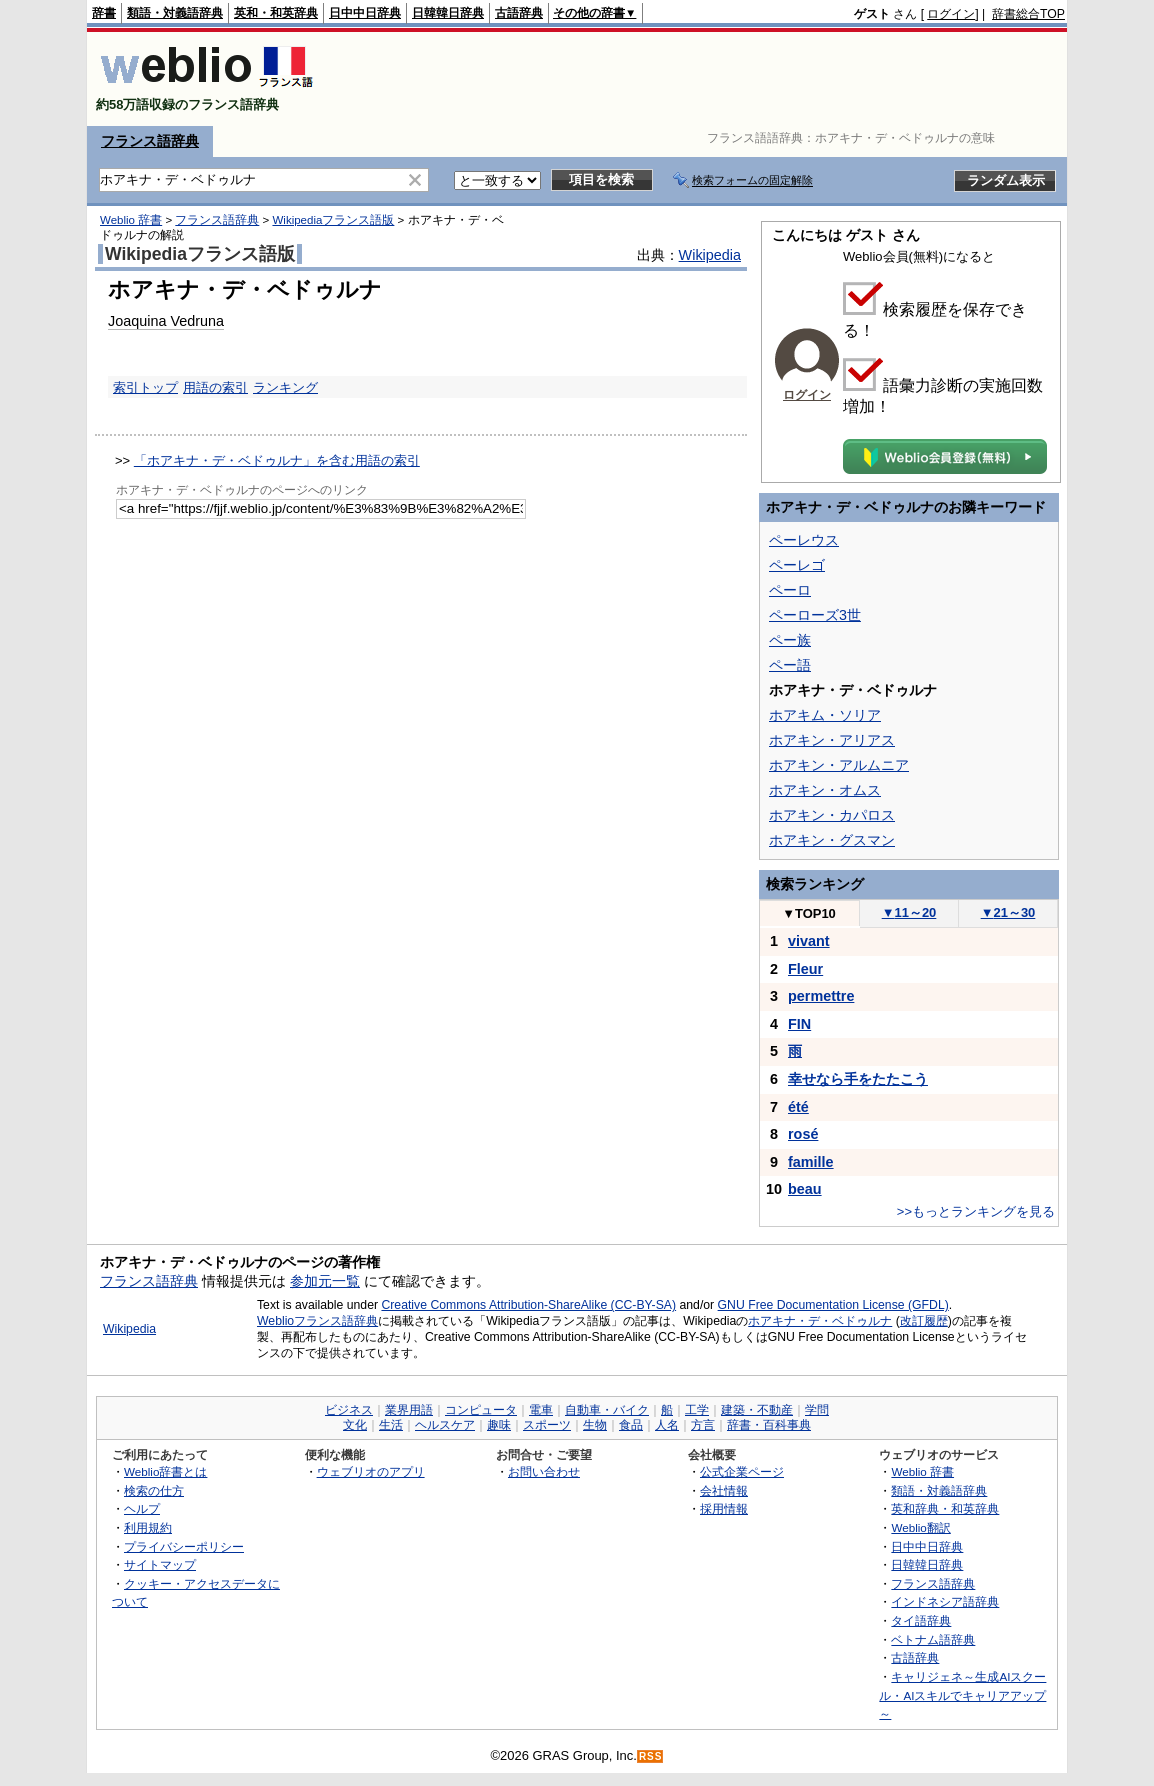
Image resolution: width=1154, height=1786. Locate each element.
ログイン (951, 14)
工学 (697, 1410)
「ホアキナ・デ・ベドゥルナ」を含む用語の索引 (277, 460)
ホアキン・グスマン (832, 840)
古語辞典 (519, 13)
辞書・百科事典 (769, 1425)
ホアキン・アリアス (832, 740)
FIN (799, 1024)
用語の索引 (215, 387)
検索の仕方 (154, 1490)
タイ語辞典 (921, 1620)
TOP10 (809, 913)
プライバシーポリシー (184, 1546)
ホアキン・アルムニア (839, 765)
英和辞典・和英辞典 (945, 1508)
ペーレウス (804, 540)
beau (805, 1189)
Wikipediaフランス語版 (333, 220)
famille (811, 1162)
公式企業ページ (742, 1471)
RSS (651, 1756)
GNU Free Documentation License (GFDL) (833, 1305)
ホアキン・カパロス (832, 815)
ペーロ (790, 590)
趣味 (499, 1425)
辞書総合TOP (1028, 14)
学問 (817, 1410)
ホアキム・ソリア (825, 715)
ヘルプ (142, 1508)
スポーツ (547, 1425)
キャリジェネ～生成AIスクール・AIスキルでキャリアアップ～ (962, 1695)
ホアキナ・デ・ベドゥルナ (820, 1321)
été (798, 1107)
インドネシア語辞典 (945, 1601)
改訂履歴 (924, 1321)
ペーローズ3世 (815, 615)
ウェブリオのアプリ (371, 1471)
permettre (821, 996)
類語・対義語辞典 (175, 13)
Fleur (805, 969)
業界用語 (409, 1410)
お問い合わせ (544, 1471)
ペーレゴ (797, 565)
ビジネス (349, 1410)
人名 (667, 1425)
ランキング (285, 387)
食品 (631, 1425)
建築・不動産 (757, 1410)
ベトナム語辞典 (933, 1639)
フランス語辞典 (150, 141)
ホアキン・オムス (825, 790)
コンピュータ (481, 1410)
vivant (809, 941)
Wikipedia (710, 255)
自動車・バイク (607, 1410)
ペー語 (790, 665)
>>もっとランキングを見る (976, 1211)
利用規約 (148, 1527)
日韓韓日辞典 (448, 13)
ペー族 (790, 640)
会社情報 (724, 1490)
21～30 (1008, 912)
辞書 (104, 13)
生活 (391, 1425)
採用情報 (724, 1508)
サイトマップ (160, 1564)
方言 (703, 1425)
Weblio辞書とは (165, 1471)
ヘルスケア (445, 1425)
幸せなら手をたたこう (858, 1079)
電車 (541, 1410)
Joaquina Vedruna (166, 321)
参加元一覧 (325, 1281)
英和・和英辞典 (276, 13)
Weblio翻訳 (920, 1527)
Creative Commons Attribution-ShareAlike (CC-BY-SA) (528, 1305)
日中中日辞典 (365, 13)
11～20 (909, 912)
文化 (355, 1425)
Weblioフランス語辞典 (317, 1321)
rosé (803, 1134)
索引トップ (145, 387)
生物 (595, 1425)
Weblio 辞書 (131, 220)
